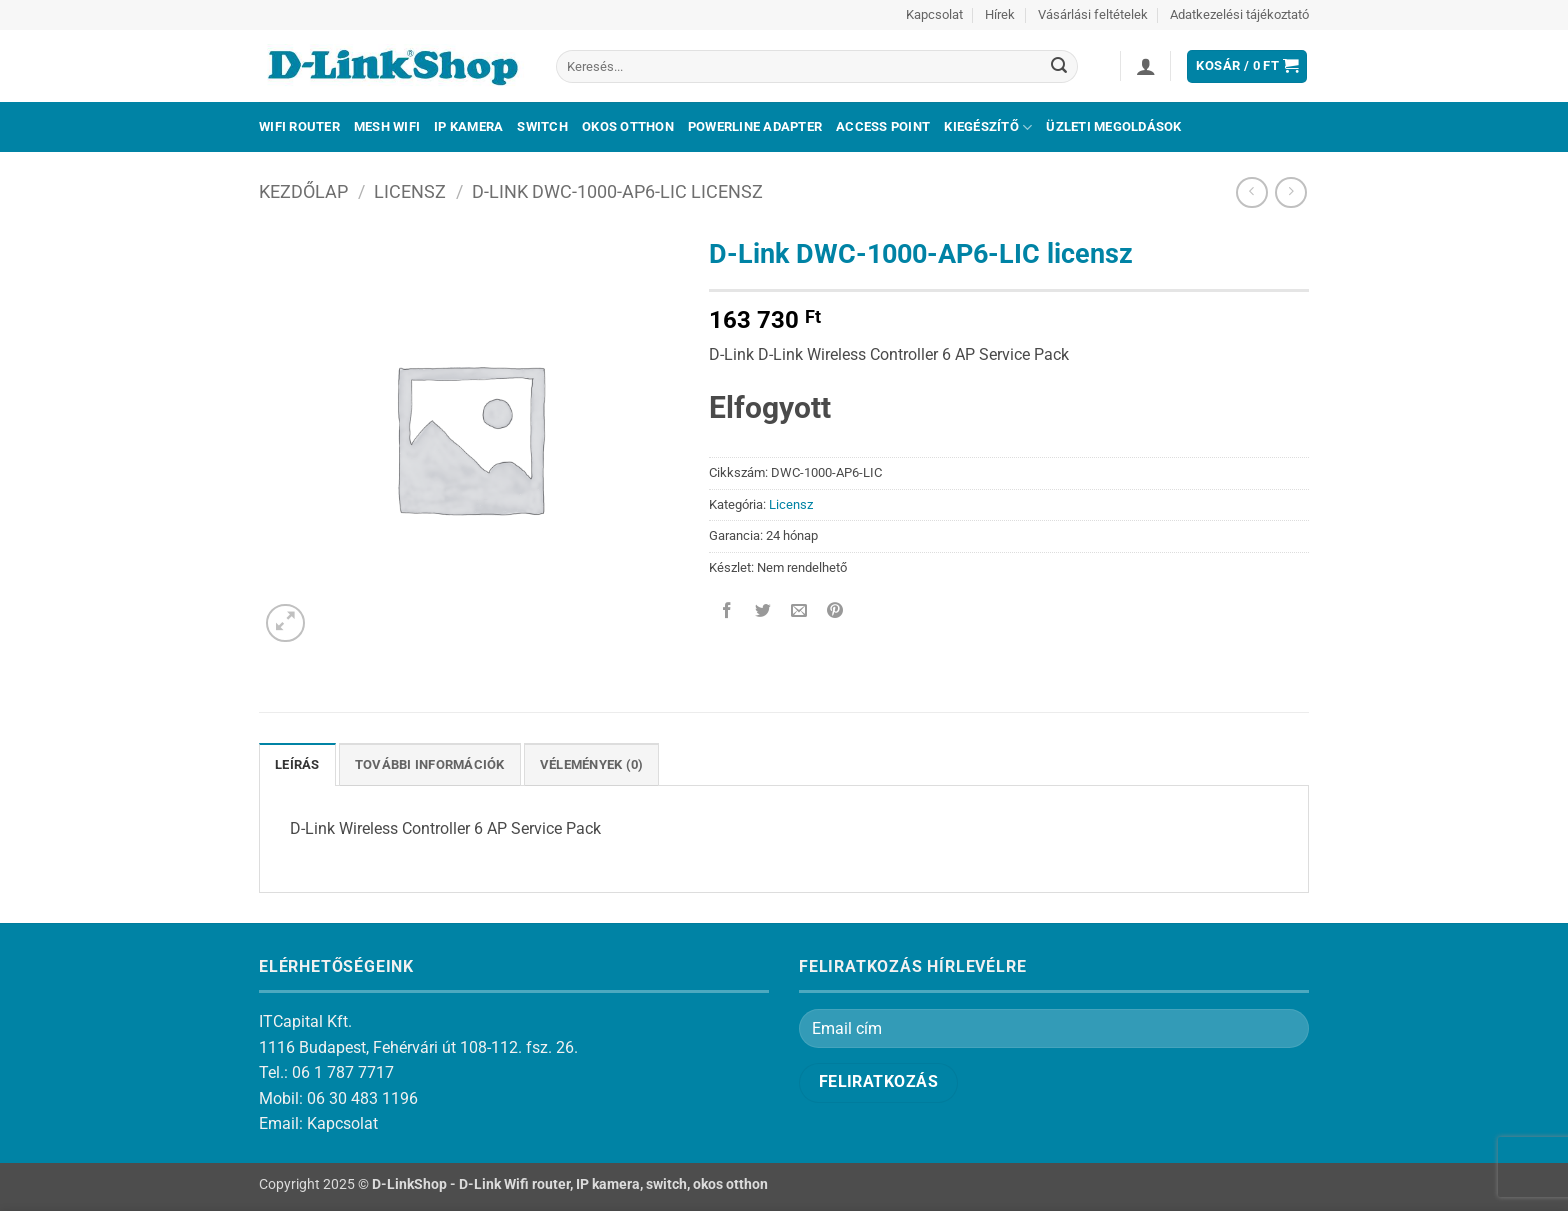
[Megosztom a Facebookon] (727, 612)
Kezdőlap (303, 191)
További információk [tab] (430, 764)
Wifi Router (299, 126)
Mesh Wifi (387, 126)
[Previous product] (1290, 192)
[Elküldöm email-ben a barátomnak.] (799, 612)
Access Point (883, 126)
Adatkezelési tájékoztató (1239, 14)
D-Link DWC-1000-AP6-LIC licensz (617, 191)
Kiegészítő (988, 127)
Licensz (410, 191)
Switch (542, 126)
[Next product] (1251, 192)
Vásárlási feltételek (1093, 14)
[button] (1146, 66)
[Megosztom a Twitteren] (763, 612)
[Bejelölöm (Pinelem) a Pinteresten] (835, 612)
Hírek (1000, 14)
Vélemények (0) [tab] (592, 764)
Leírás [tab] (297, 764)
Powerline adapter (755, 126)
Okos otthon (628, 126)
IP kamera (468, 126)
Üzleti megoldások (1113, 126)
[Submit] (1059, 67)
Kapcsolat (934, 14)
